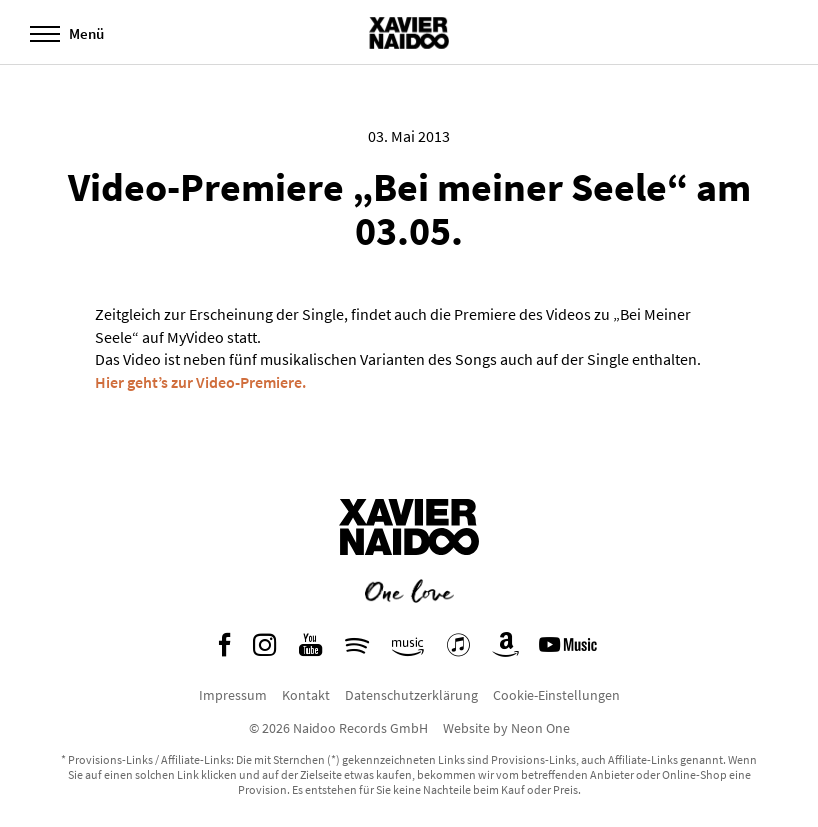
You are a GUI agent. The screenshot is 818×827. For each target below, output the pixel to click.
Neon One (540, 728)
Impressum (233, 695)
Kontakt (306, 695)
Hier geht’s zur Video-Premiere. (200, 382)
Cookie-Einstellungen (556, 695)
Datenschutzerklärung (411, 695)
